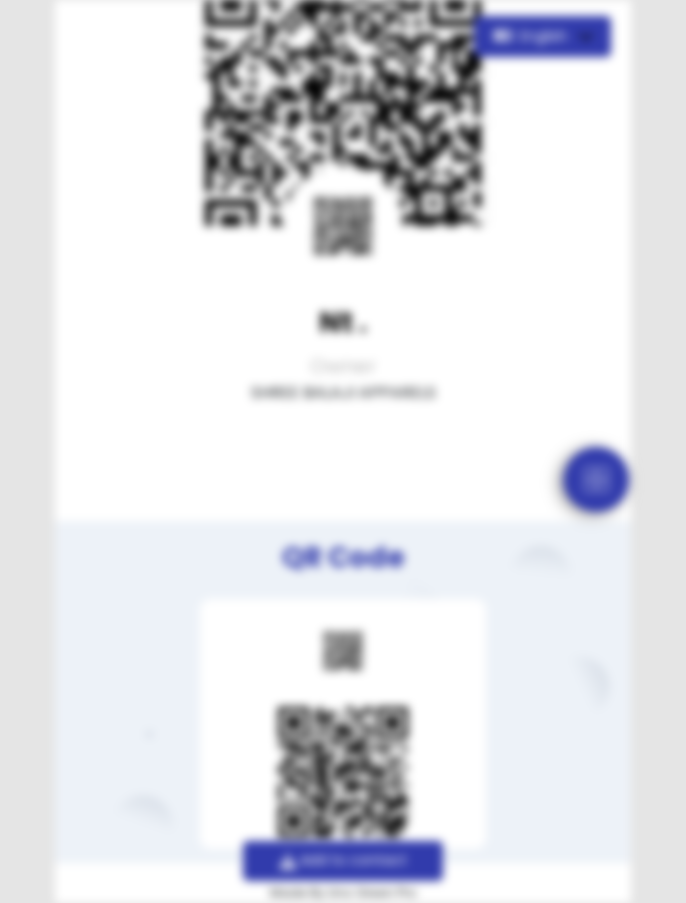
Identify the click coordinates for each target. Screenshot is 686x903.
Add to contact (343, 860)
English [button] (532, 36)
